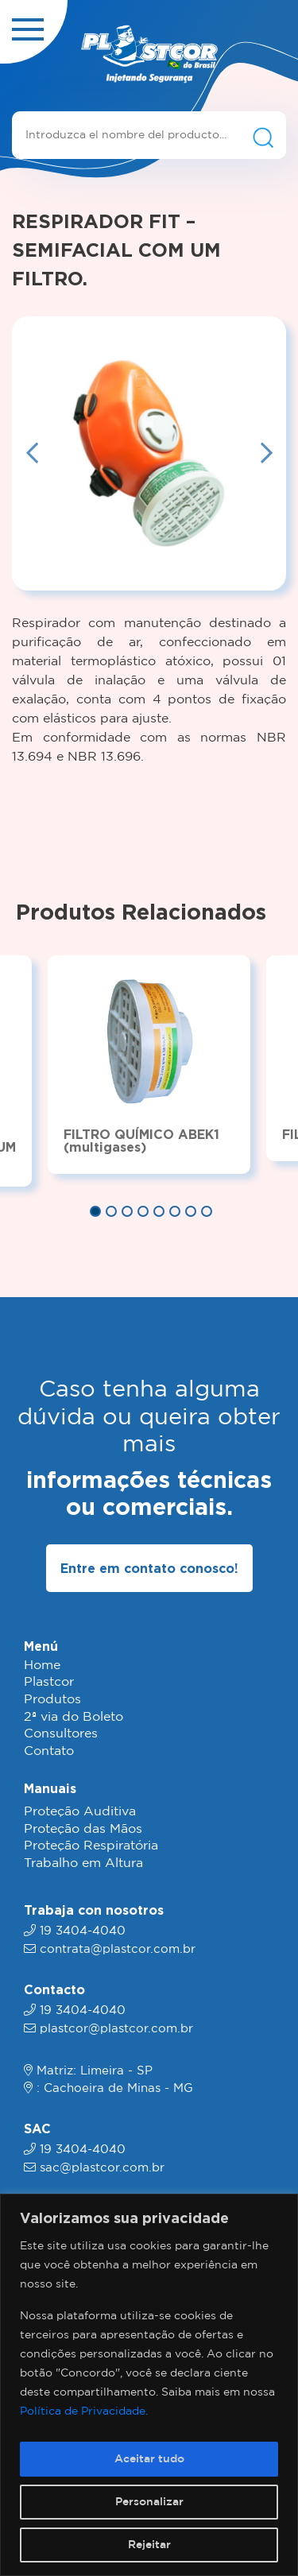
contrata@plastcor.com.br (117, 1949)
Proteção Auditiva (80, 1812)
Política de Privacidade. (84, 2411)
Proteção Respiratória (91, 1846)
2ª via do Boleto (73, 1717)
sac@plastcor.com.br (102, 2168)
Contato (49, 1751)
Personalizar (149, 2502)
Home (42, 1665)
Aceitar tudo (149, 2459)
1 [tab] (95, 1211)
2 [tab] (111, 1211)
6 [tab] (174, 1211)
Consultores (61, 1734)
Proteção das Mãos (83, 1829)
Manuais (50, 1788)
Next (266, 454)
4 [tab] (143, 1211)
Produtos (52, 1700)
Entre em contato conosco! (149, 1568)
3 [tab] (127, 1211)
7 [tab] (190, 1211)
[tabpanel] (149, 1064)
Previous (32, 454)
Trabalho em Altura (83, 1863)
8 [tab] (206, 1211)
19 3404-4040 (83, 1931)
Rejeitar (149, 2545)
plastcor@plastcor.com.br (116, 2029)
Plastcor (49, 1682)
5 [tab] (158, 1211)
